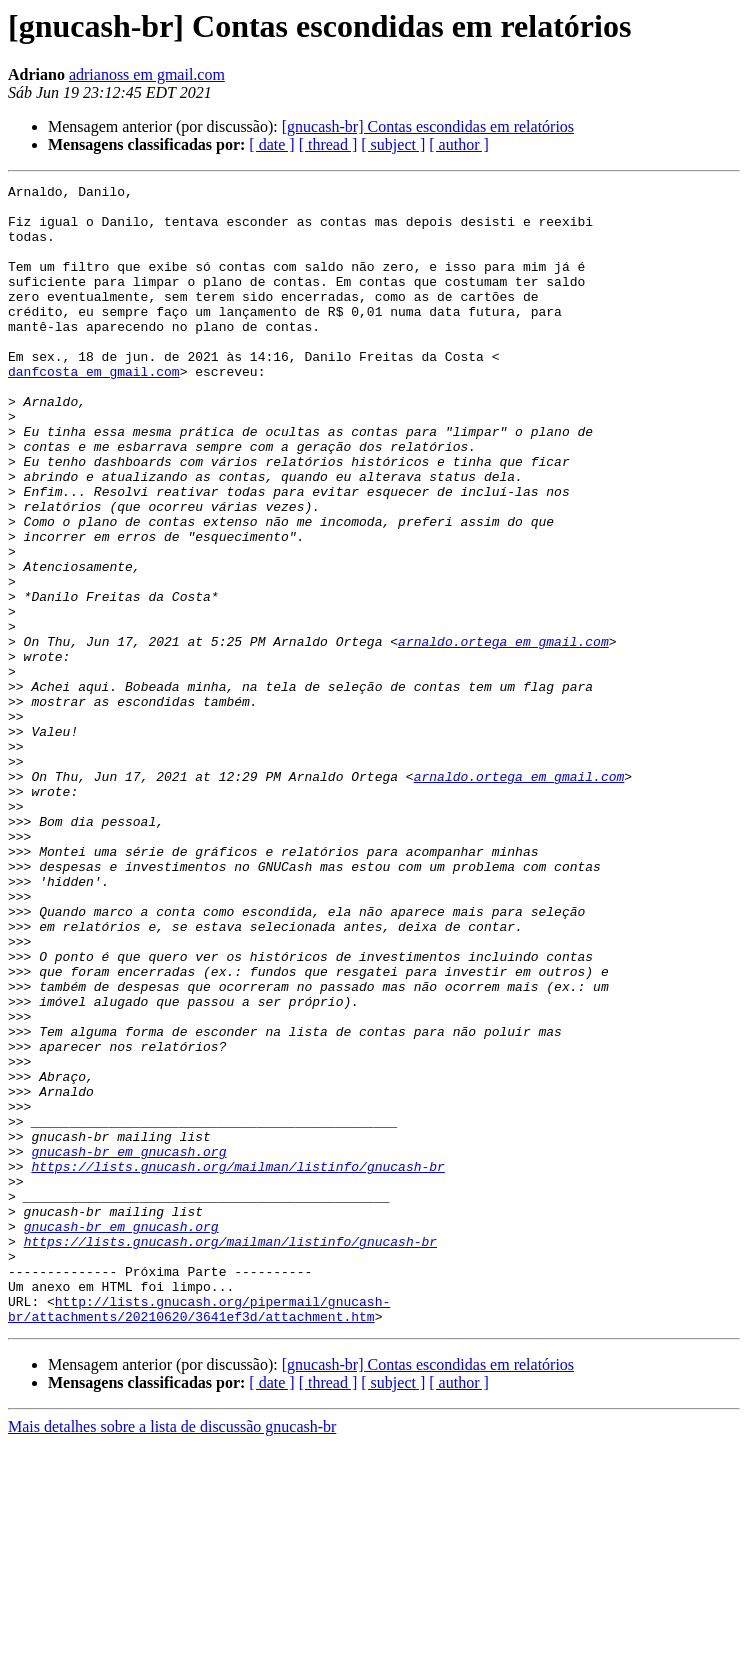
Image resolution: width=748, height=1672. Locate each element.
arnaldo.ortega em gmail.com (503, 734)
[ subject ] (393, 144)
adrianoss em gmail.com (147, 74)
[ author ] (459, 144)
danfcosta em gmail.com (94, 410)
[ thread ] (328, 144)
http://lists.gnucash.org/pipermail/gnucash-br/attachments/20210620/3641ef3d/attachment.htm (199, 1535)
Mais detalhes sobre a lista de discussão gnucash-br (172, 1654)
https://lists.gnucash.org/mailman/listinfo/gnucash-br (237, 1364)
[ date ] (271, 144)
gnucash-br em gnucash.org (128, 1346)
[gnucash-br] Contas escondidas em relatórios (428, 126)
